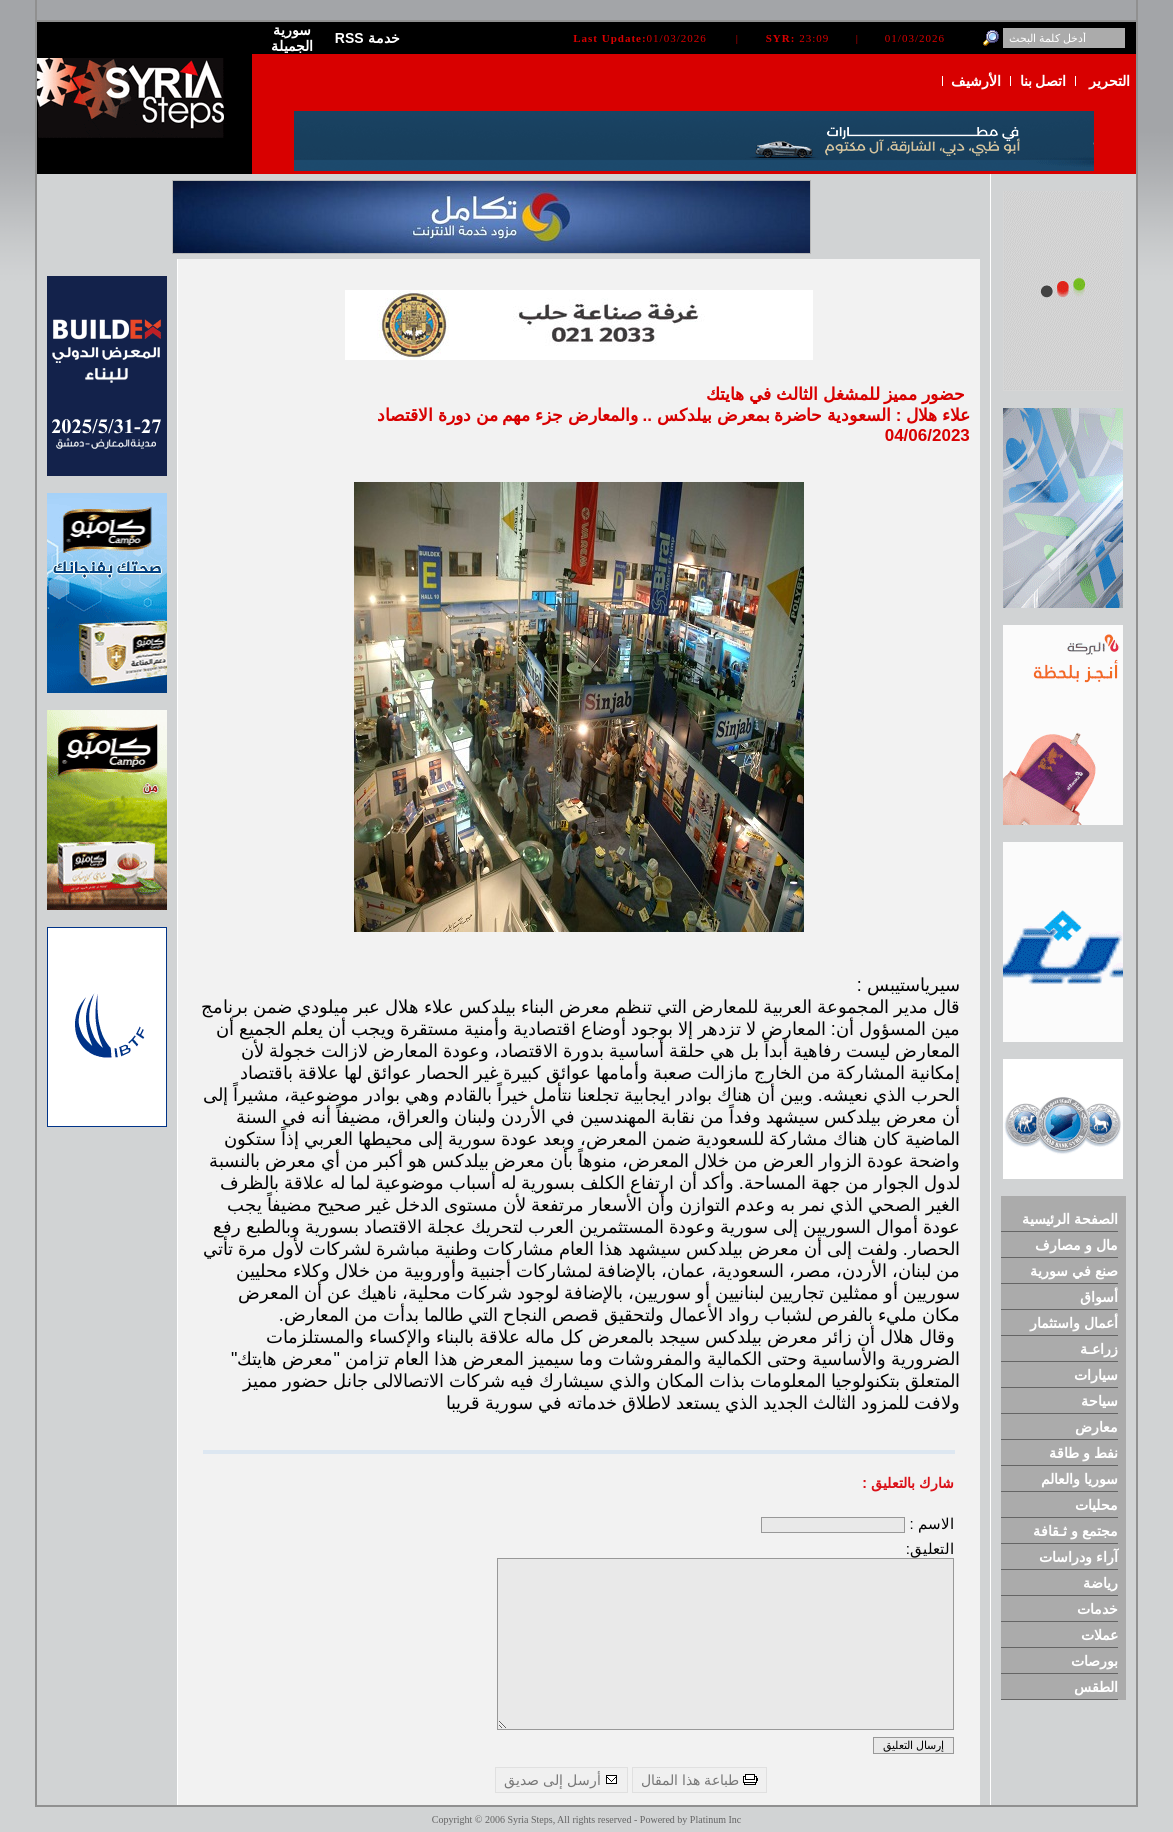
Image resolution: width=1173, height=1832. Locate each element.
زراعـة (1099, 1349)
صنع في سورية (1074, 1271)
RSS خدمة (367, 38)
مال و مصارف (1076, 1245)
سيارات (1096, 1375)
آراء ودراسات (1078, 1557)
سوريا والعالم (1079, 1479)
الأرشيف (976, 81)
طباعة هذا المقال (699, 1780)
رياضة (1100, 1583)
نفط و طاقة (1083, 1453)
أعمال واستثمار (1074, 1323)
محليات (1096, 1505)
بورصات (1094, 1661)
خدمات (1097, 1609)
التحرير (1109, 81)
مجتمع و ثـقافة (1075, 1531)
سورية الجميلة (292, 38)
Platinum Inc (715, 1819)
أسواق (1099, 1297)
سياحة (1099, 1401)
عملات (1099, 1635)
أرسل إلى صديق (562, 1780)
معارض (1096, 1427)
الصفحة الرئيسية (1070, 1219)
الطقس (1096, 1687)
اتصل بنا (1043, 81)
